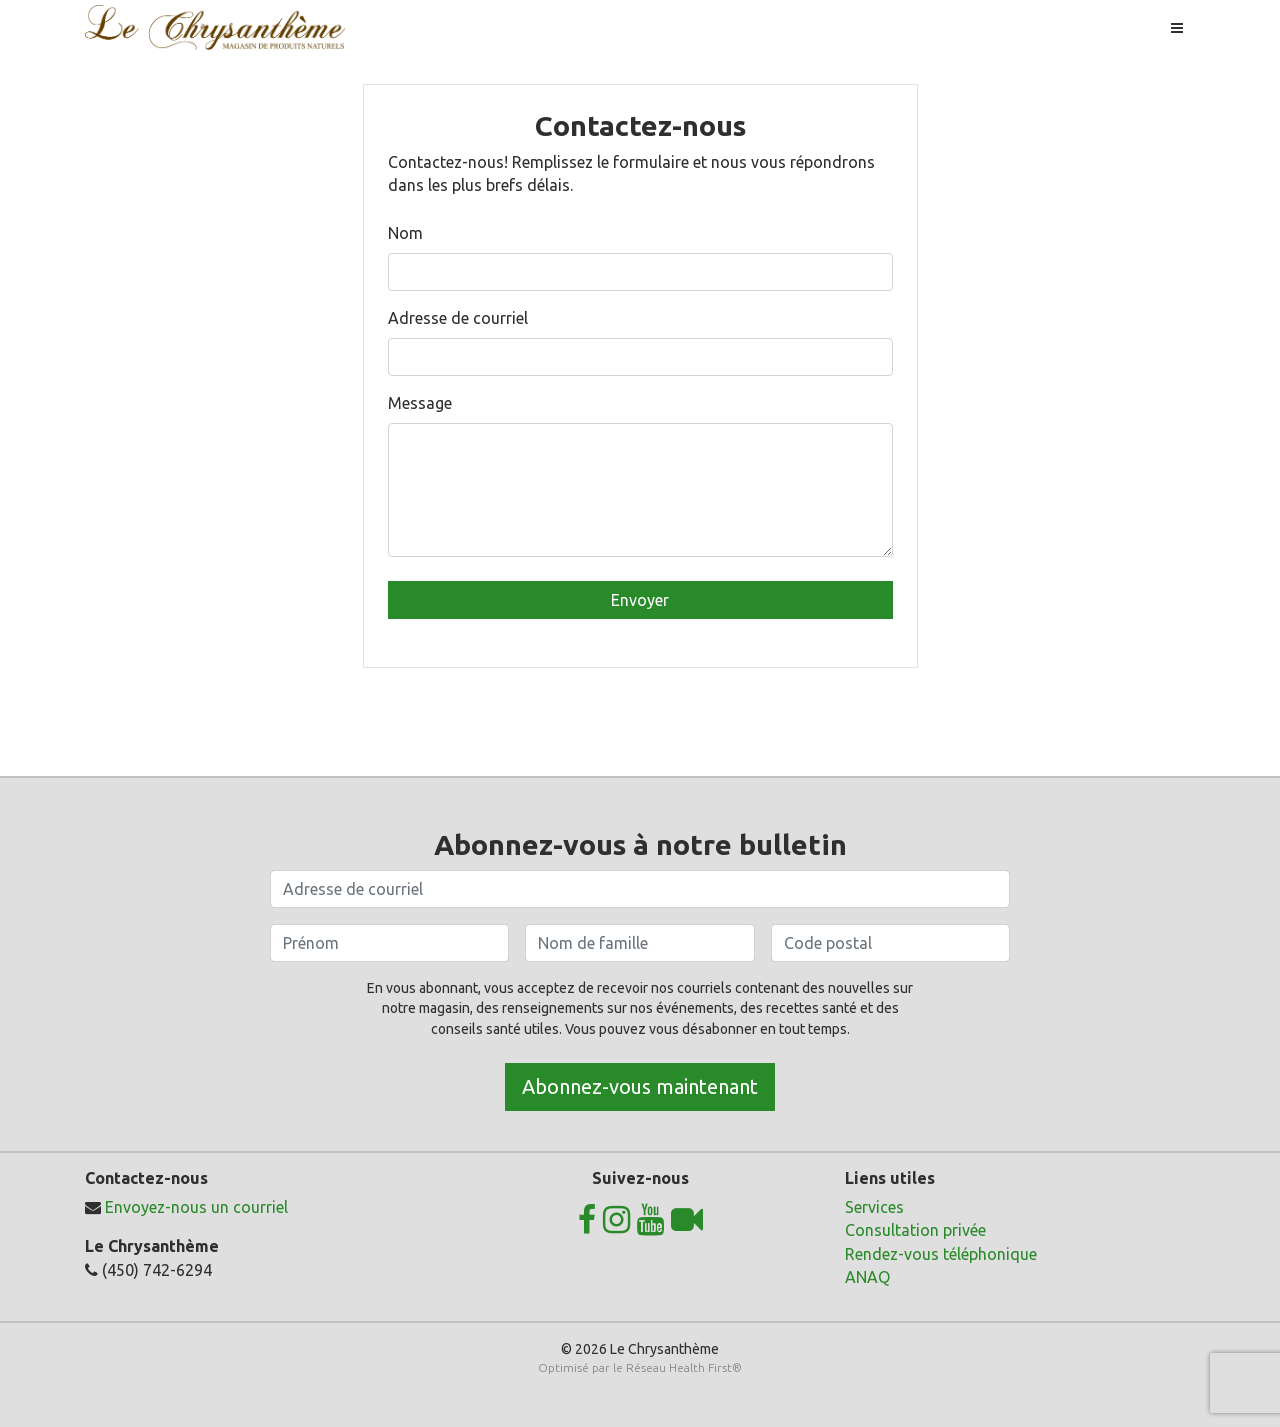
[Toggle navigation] (1177, 28)
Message (420, 403)
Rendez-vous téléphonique (941, 1254)
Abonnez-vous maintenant (640, 1086)
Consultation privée (915, 1230)
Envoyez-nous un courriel (196, 1207)
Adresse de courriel (458, 318)
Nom (405, 233)
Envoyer (640, 600)
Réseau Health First (679, 1367)
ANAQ (867, 1277)
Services (874, 1207)
